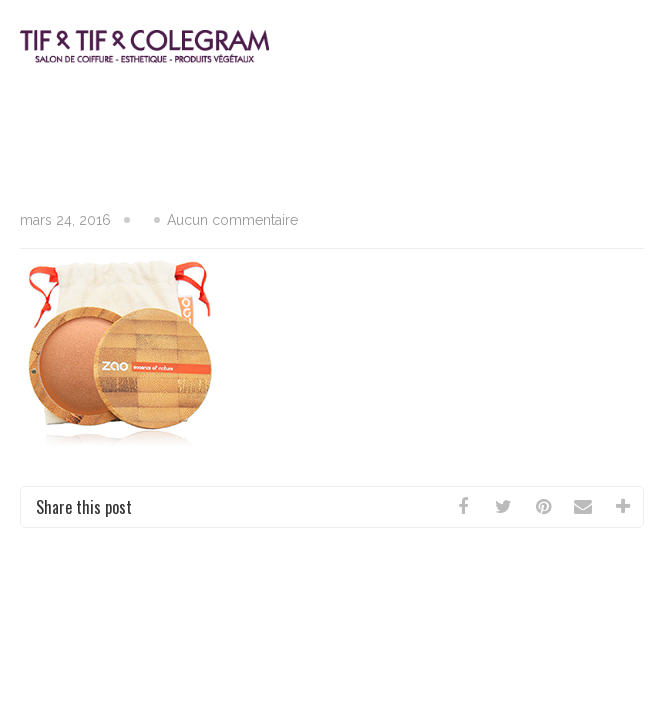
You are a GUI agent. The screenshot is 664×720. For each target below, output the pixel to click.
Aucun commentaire (232, 220)
